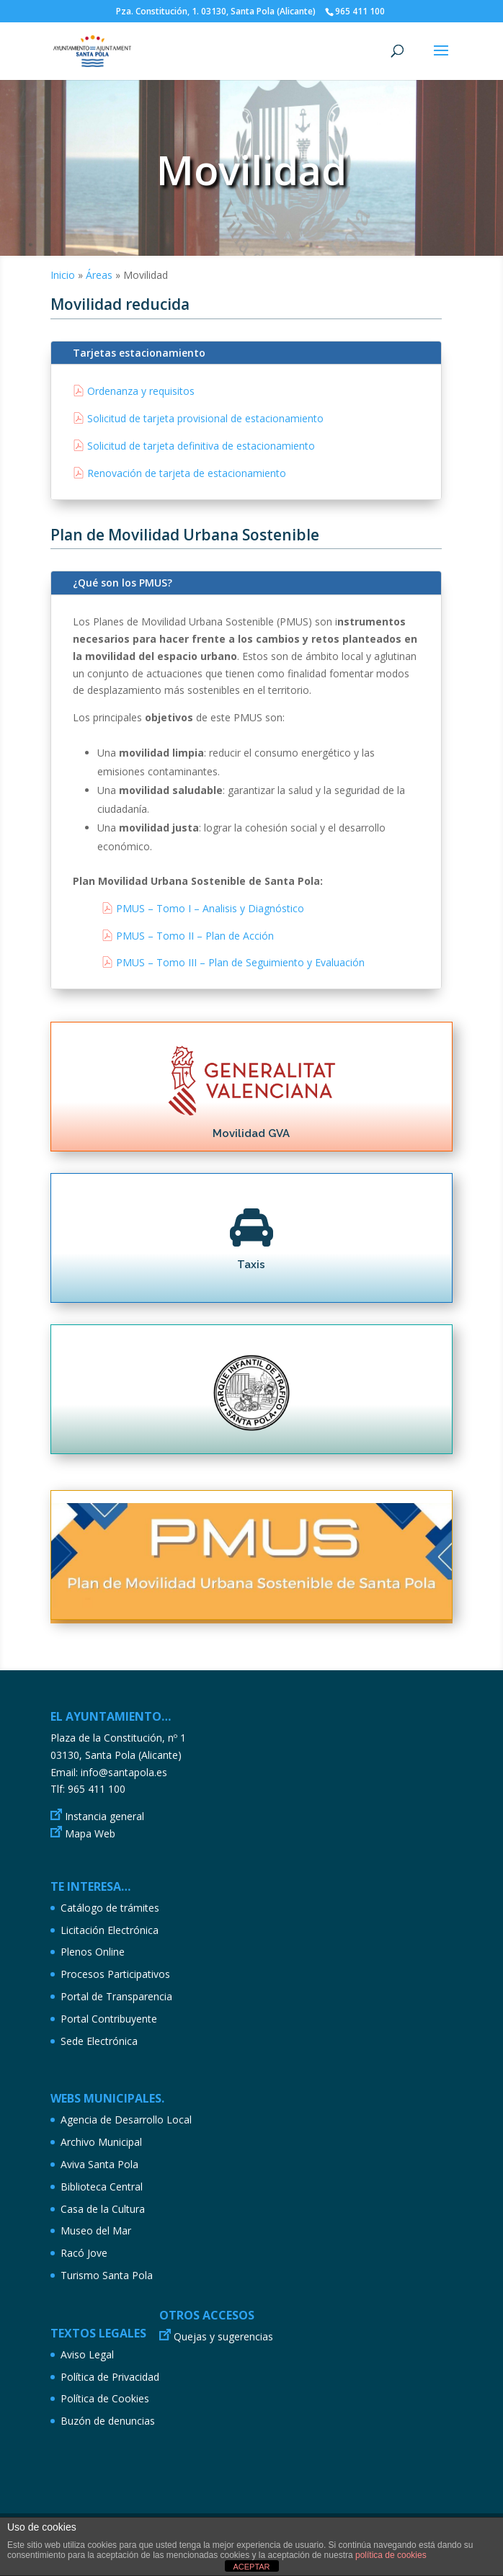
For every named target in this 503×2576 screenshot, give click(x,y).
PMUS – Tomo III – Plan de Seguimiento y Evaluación (240, 962)
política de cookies (391, 2555)
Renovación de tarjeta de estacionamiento (186, 473)
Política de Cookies (105, 2398)
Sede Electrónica (99, 2041)
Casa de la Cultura (103, 2209)
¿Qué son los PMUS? (122, 582)
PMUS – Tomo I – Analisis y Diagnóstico (210, 908)
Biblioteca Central (102, 2186)
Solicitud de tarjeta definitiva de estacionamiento (201, 446)
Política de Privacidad (110, 2377)
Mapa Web (90, 1833)
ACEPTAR (251, 2566)
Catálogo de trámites (110, 1908)
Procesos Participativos (115, 1974)
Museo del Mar (96, 2230)
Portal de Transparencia (116, 1996)
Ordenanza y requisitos (141, 391)
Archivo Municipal (101, 2142)
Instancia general (104, 1816)
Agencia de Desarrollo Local (126, 2119)
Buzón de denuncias (108, 2421)
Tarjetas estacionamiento (139, 353)
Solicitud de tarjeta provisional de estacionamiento (205, 418)
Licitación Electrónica (110, 1930)
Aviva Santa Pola (99, 2164)
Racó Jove (84, 2253)
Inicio (62, 275)
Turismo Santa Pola (107, 2275)
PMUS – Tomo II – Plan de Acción (195, 935)
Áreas (99, 275)
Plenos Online (93, 1951)
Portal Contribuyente (109, 2018)
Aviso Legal (87, 2354)
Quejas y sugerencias (223, 2336)
